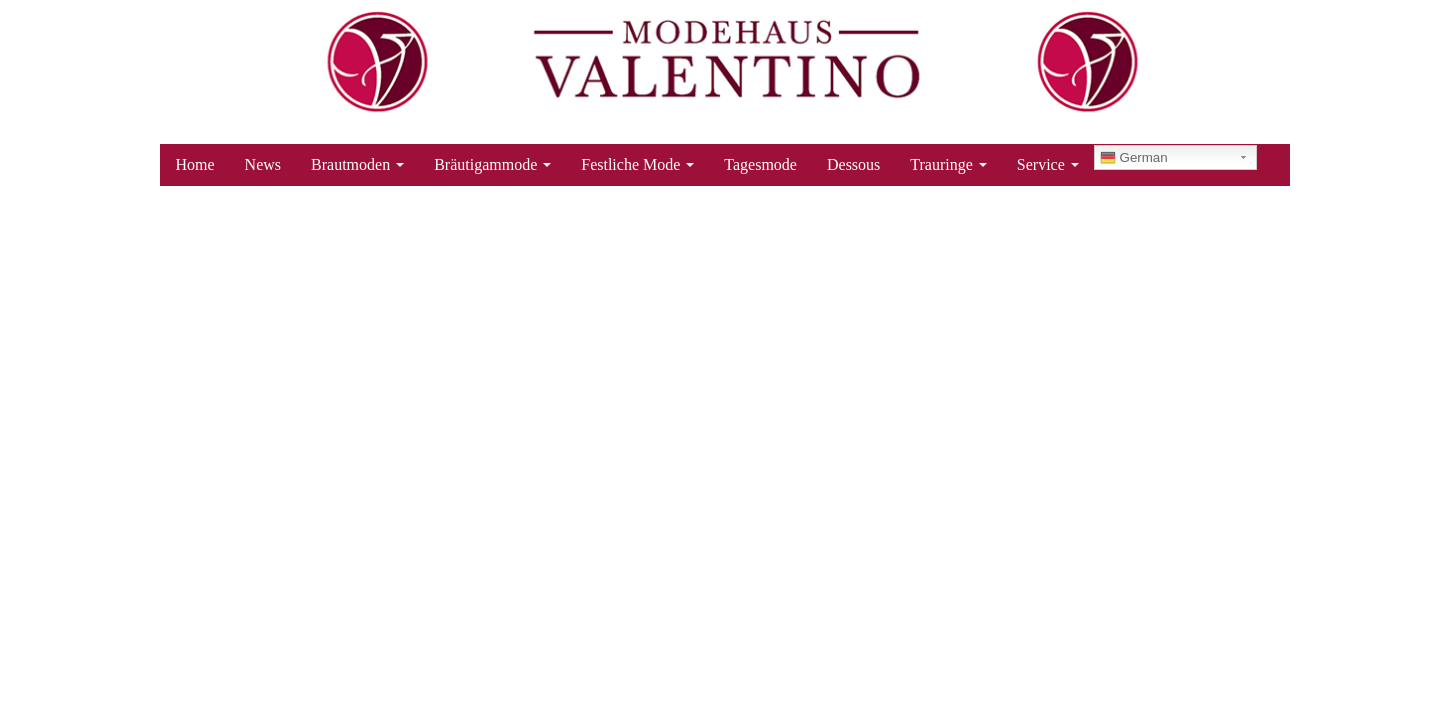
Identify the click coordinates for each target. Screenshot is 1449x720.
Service (1048, 164)
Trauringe (948, 164)
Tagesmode (760, 164)
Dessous (853, 164)
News (263, 164)
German (1134, 158)
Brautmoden (357, 164)
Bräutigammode (492, 164)
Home (195, 164)
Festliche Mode (637, 164)
